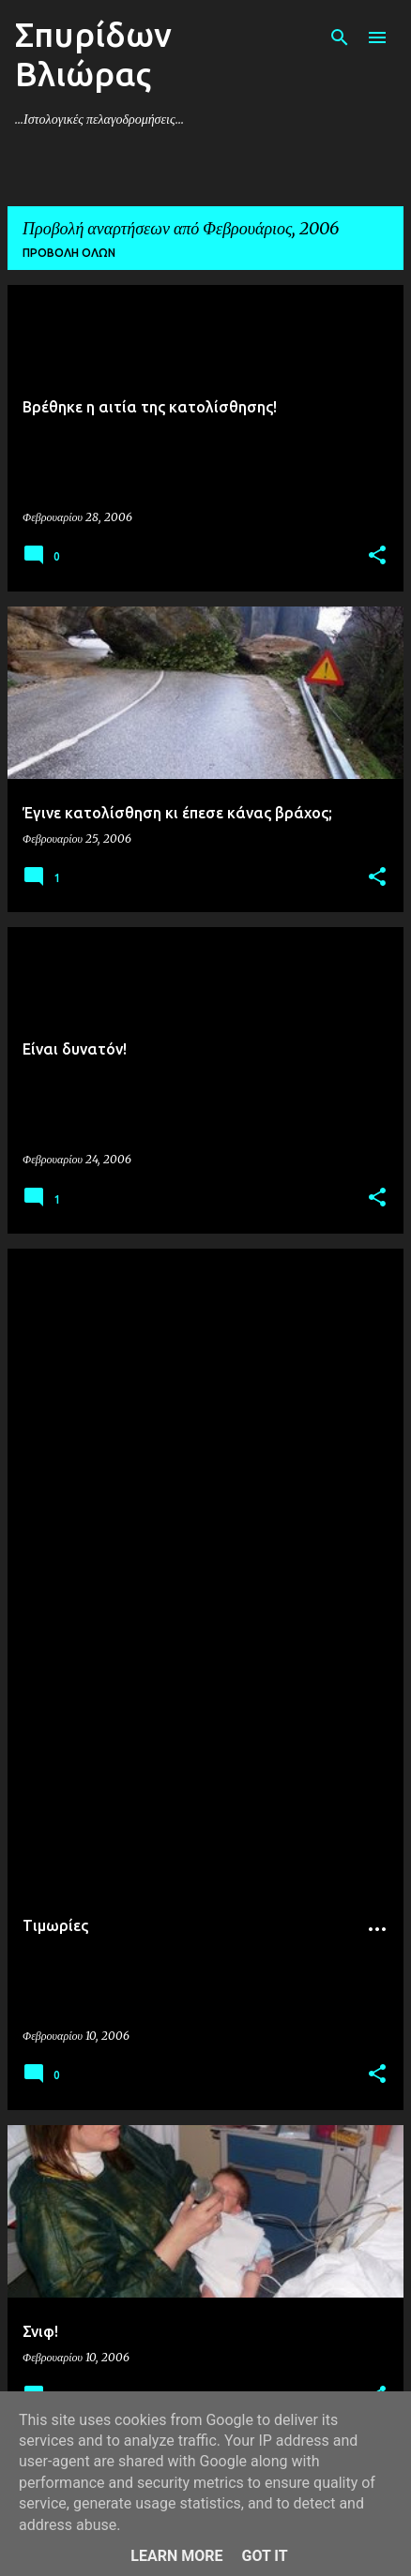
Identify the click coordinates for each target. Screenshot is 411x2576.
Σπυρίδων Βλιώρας (93, 54)
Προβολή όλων (69, 253)
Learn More (176, 2556)
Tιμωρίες (55, 1925)
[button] (377, 556)
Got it (264, 2556)
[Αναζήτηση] (339, 37)
